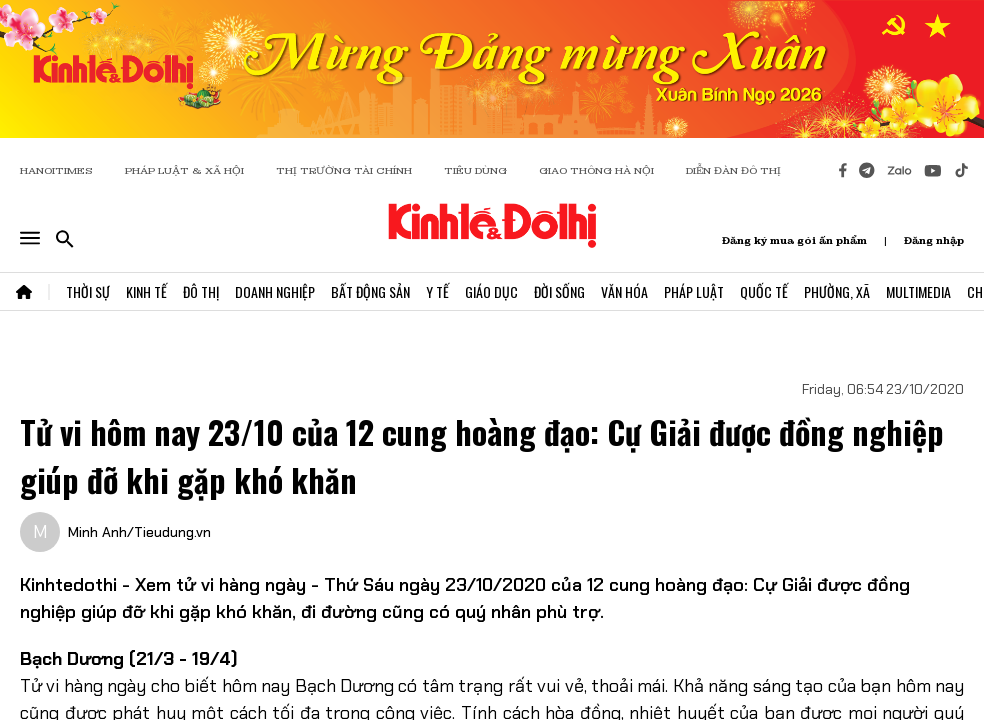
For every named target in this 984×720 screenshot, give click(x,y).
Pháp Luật (694, 291)
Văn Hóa (624, 291)
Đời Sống (559, 291)
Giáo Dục (491, 291)
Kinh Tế (146, 291)
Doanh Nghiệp (275, 291)
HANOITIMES (56, 170)
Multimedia (918, 291)
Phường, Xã (837, 291)
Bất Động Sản (370, 291)
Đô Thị (201, 291)
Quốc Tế (764, 291)
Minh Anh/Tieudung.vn (139, 532)
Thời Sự (88, 291)
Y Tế (437, 291)
